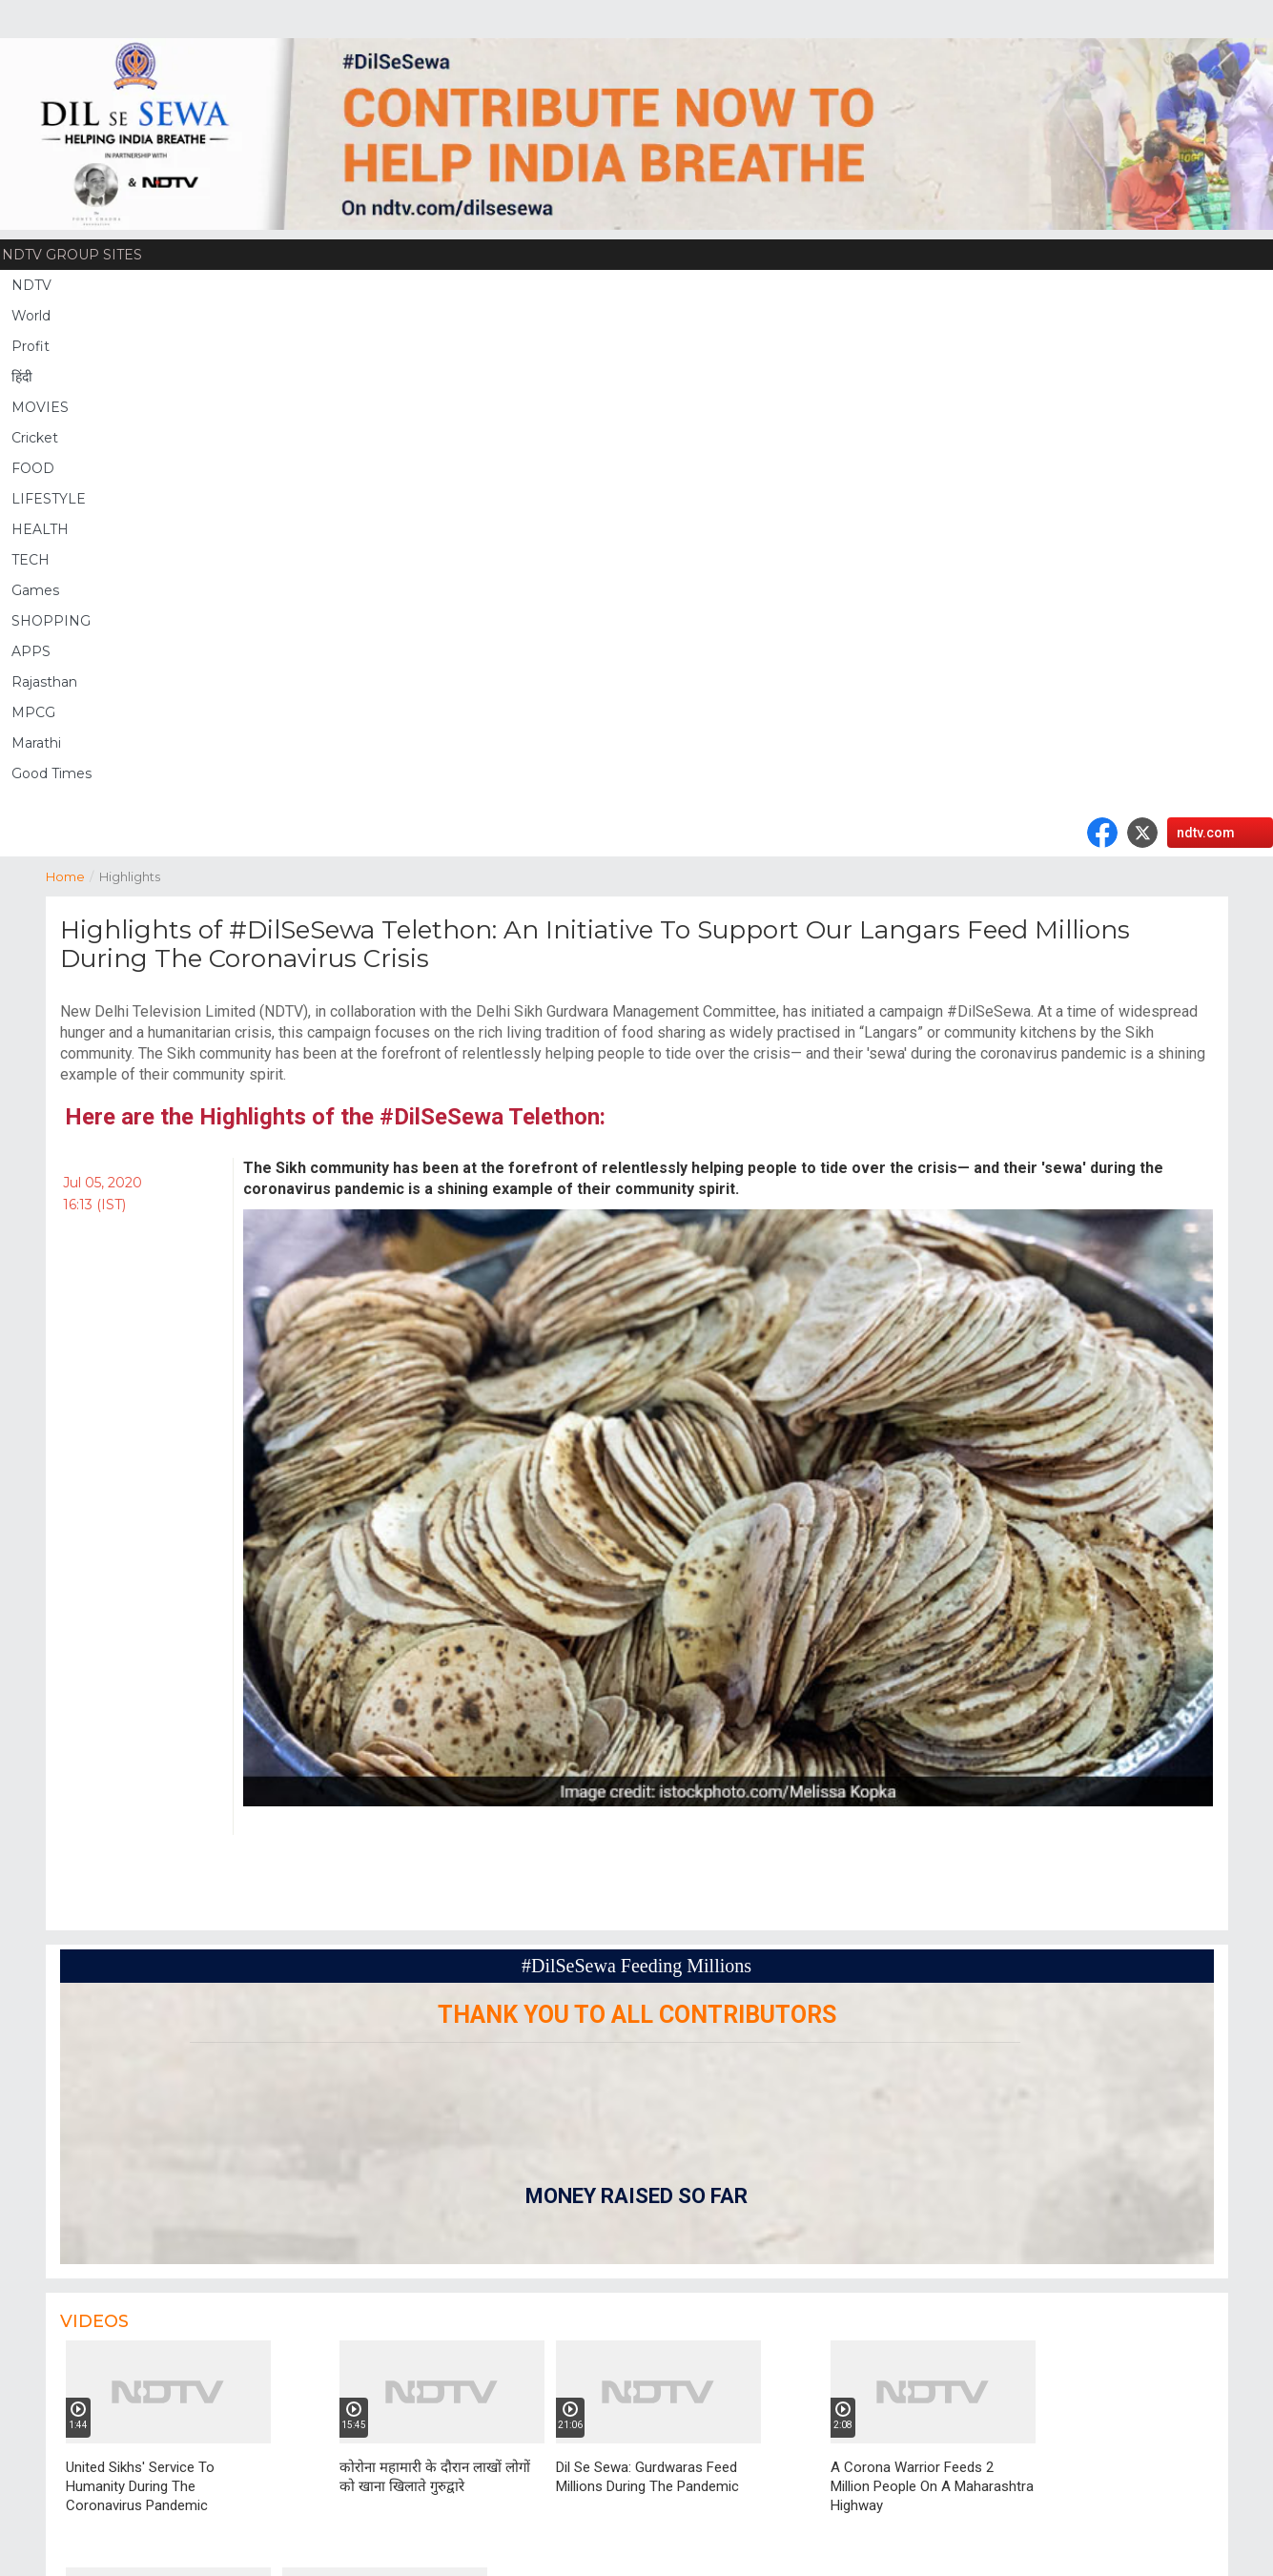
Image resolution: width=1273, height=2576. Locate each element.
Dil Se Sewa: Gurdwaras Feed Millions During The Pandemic (647, 2477)
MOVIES (40, 407)
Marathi (36, 743)
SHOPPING (51, 620)
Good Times (51, 773)
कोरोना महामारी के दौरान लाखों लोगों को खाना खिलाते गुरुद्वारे (434, 2477)
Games (35, 590)
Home (72, 875)
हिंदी (21, 376)
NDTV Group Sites (72, 254)
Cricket (34, 437)
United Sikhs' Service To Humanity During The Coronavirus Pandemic (140, 2486)
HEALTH (40, 529)
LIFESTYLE (48, 498)
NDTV (31, 285)
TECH (30, 559)
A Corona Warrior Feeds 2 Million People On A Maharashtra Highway (932, 2486)
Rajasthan (44, 681)
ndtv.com (1206, 832)
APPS (31, 651)
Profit (30, 346)
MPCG (33, 712)
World (31, 315)
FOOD (32, 468)
